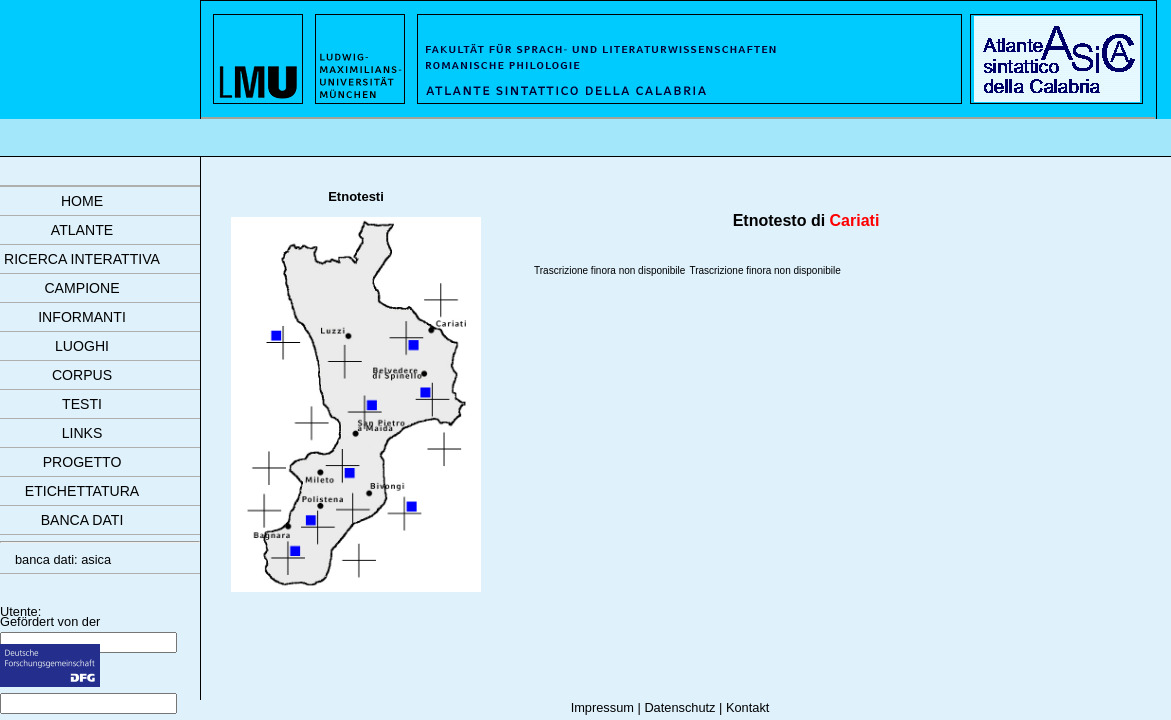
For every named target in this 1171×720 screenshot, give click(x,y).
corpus (82, 375)
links (82, 433)
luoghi (82, 346)
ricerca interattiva (82, 259)
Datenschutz (679, 707)
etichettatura (82, 491)
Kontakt (747, 707)
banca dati (82, 520)
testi (82, 404)
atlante (82, 230)
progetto (82, 462)
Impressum (602, 707)
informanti (82, 317)
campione (81, 288)
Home (82, 201)
